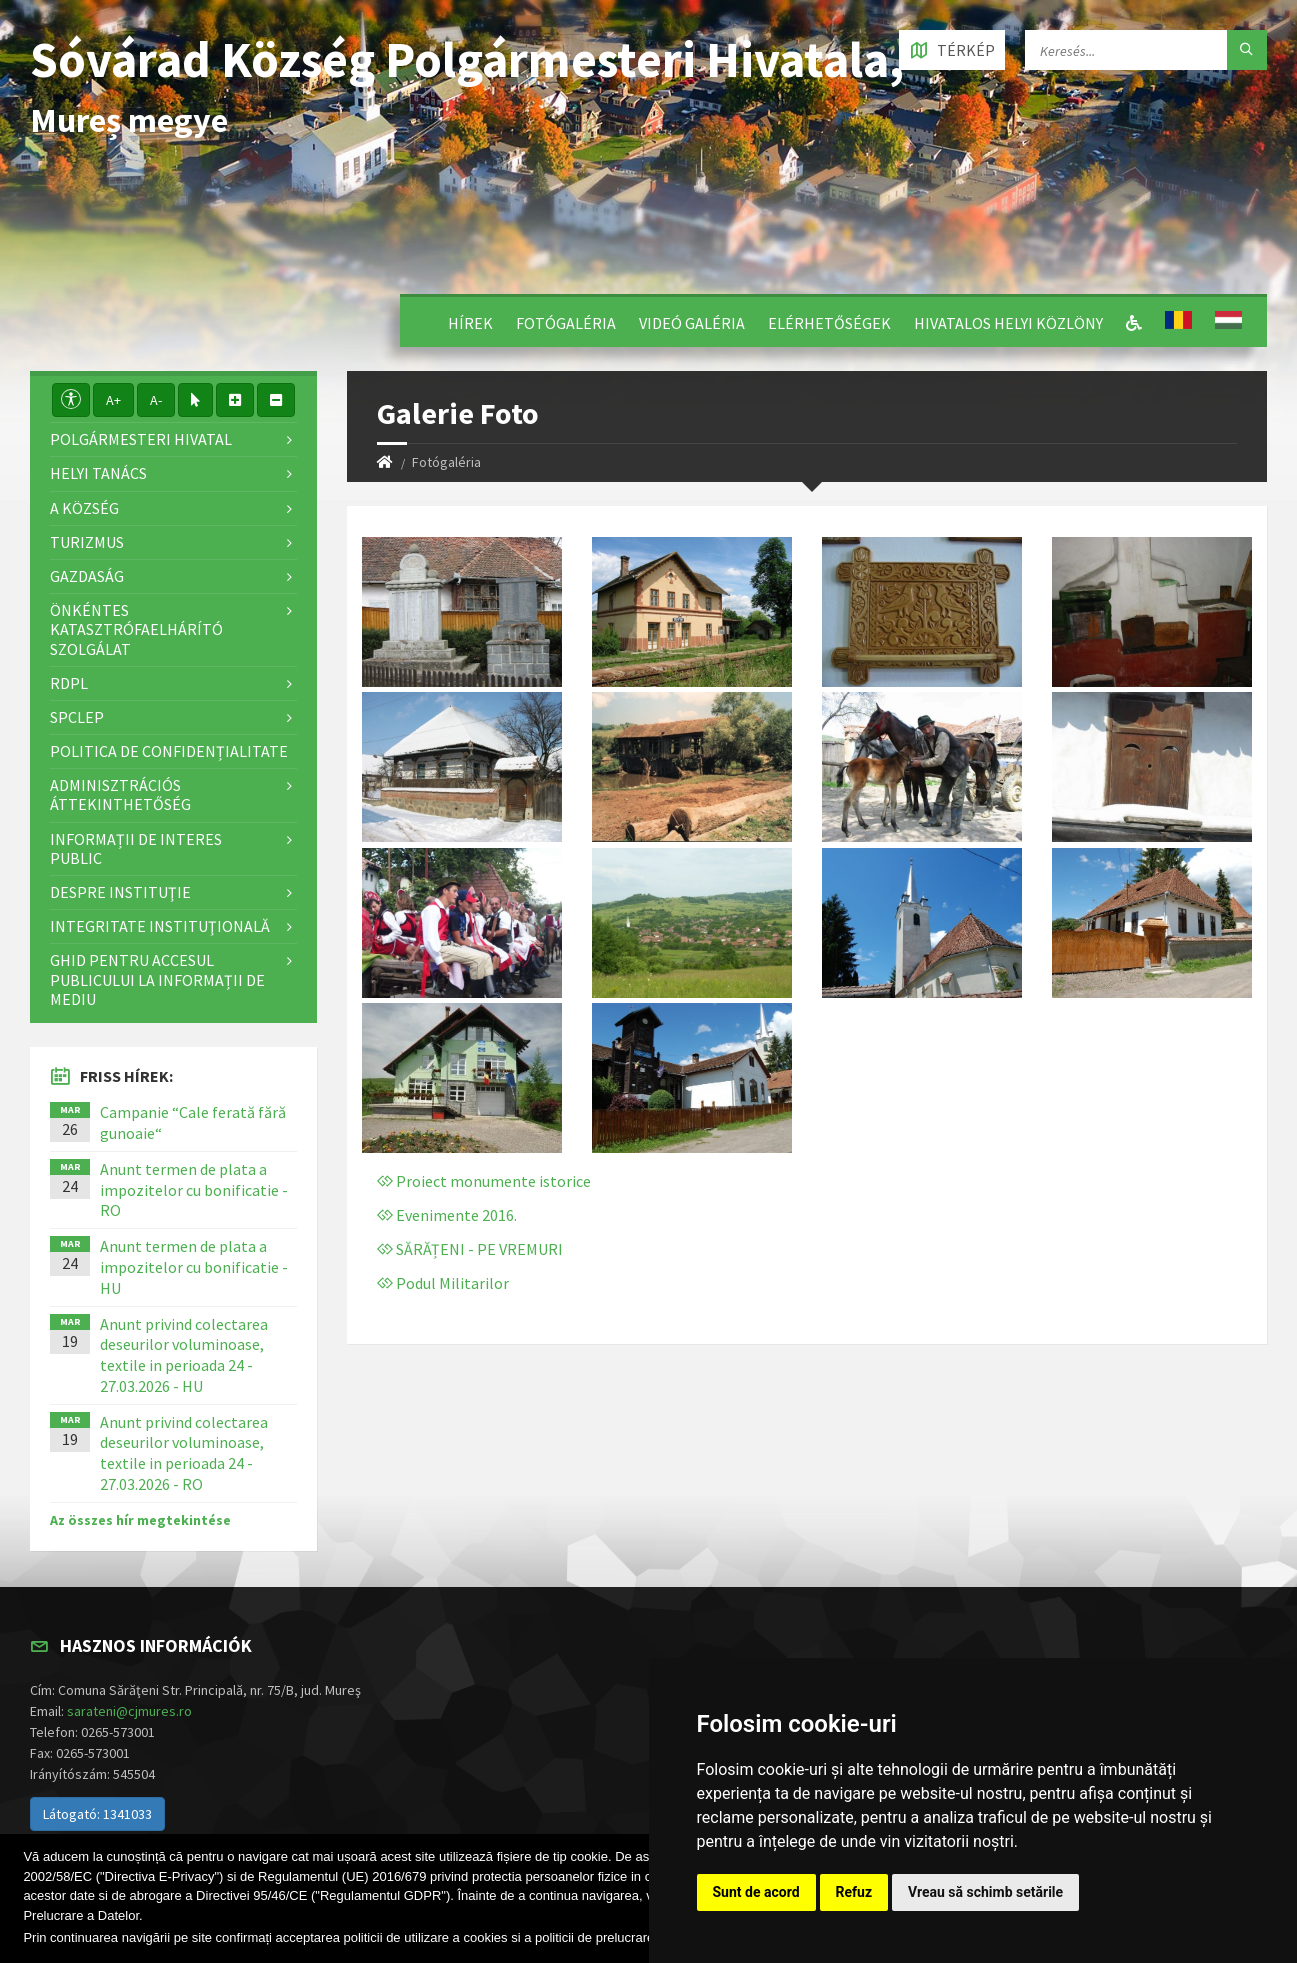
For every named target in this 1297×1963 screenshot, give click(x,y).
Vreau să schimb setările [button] (985, 1892)
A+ (113, 400)
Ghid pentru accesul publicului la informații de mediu (157, 979)
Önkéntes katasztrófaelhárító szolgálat (136, 629)
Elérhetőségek (829, 323)
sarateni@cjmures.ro (129, 1711)
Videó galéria (692, 323)
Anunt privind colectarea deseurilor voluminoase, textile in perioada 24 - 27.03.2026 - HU (184, 1355)
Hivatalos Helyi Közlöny (1008, 323)
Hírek (470, 323)
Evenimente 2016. (447, 1215)
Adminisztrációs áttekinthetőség (120, 794)
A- (156, 400)
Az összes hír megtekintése (140, 1520)
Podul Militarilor (443, 1283)
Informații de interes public (136, 848)
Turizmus (87, 542)
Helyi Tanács (98, 473)
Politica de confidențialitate (169, 751)
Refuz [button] (854, 1892)
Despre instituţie (120, 892)
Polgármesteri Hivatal (141, 439)
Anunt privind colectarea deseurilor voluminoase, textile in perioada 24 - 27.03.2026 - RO (184, 1453)
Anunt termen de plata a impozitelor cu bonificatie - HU (194, 1267)
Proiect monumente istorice (484, 1181)
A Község (84, 508)
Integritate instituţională (160, 926)
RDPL (69, 683)
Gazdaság (87, 576)
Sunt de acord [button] (756, 1892)
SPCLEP (77, 717)
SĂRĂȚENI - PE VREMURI (470, 1249)
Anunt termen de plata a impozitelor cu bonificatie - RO (194, 1190)
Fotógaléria (566, 323)
